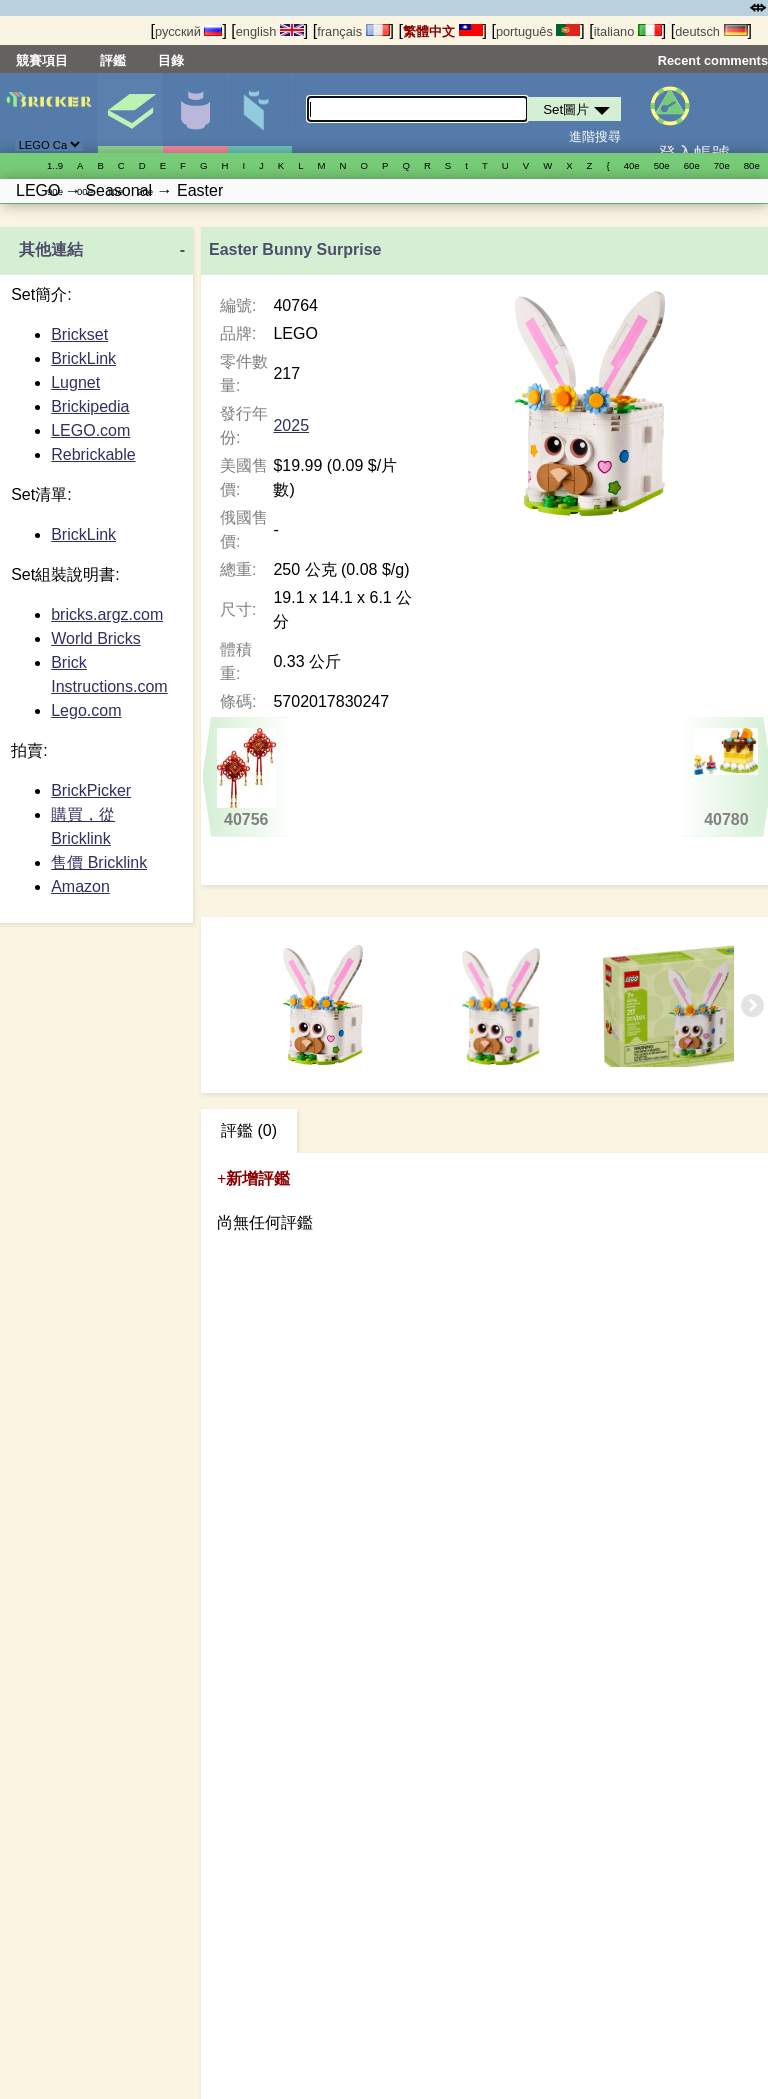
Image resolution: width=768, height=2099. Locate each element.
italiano (628, 31)
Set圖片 (130, 113)
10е (115, 191)
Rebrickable (93, 454)
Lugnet (75, 382)
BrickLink (83, 358)
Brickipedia (90, 406)
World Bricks (96, 638)
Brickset (79, 334)
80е (752, 165)
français (353, 31)
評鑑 (113, 60)
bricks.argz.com (107, 614)
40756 (246, 778)
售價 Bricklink (99, 862)
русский (188, 31)
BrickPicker (91, 790)
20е (145, 191)
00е (85, 191)
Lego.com (86, 710)
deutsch (711, 31)
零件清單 (260, 113)
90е (55, 191)
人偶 (195, 113)
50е (662, 165)
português (538, 31)
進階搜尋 (595, 136)
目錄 (171, 60)
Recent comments (713, 60)
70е (722, 165)
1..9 (55, 165)
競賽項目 (42, 60)
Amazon (80, 886)
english (270, 31)
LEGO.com (90, 430)
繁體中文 (443, 31)
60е (692, 165)
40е (632, 165)
